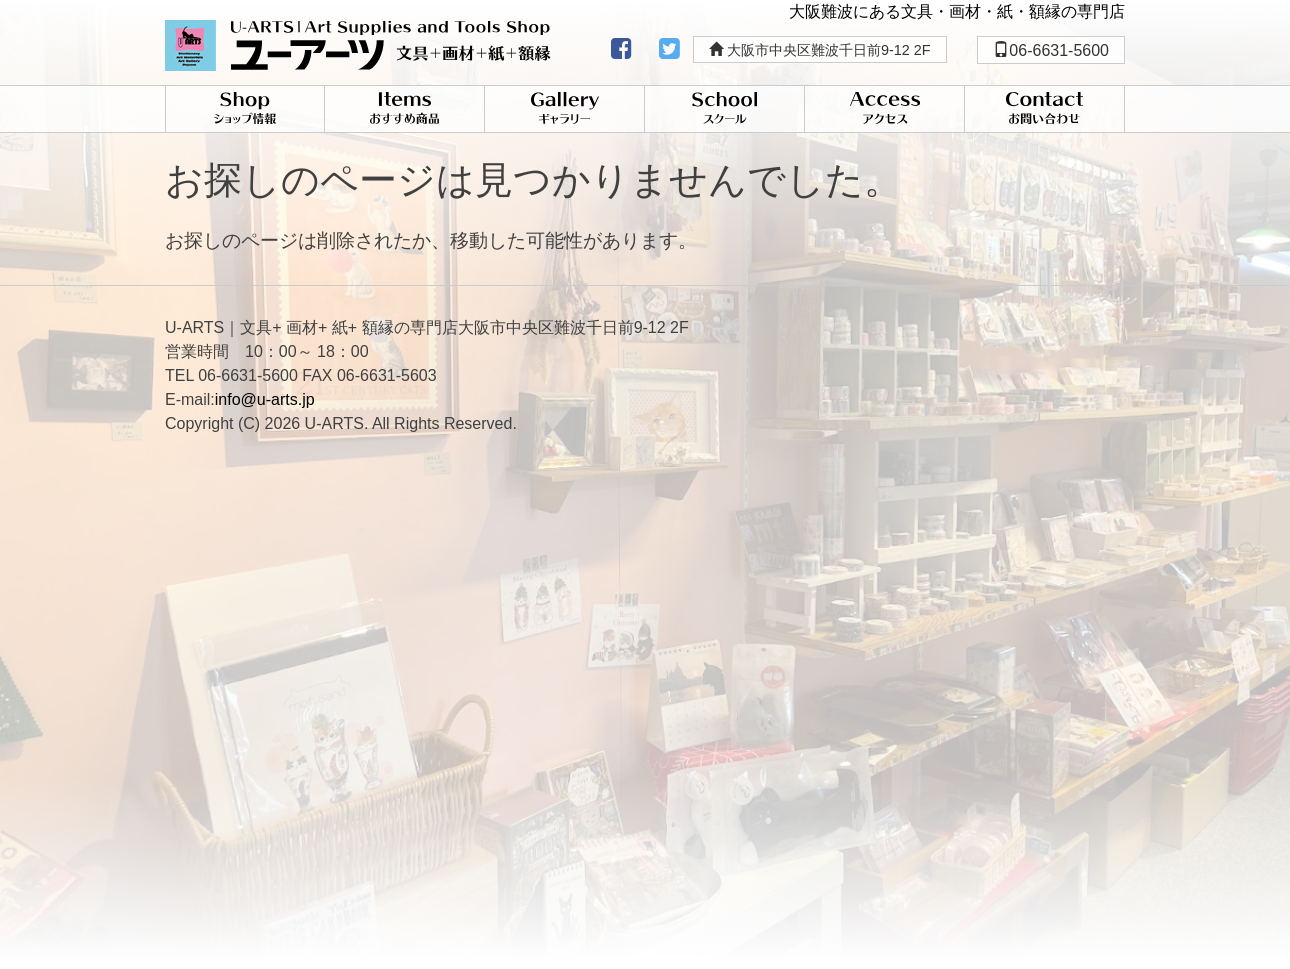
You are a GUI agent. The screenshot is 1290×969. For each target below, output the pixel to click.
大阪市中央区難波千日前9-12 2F (820, 50)
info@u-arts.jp (265, 399)
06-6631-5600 (1051, 50)
